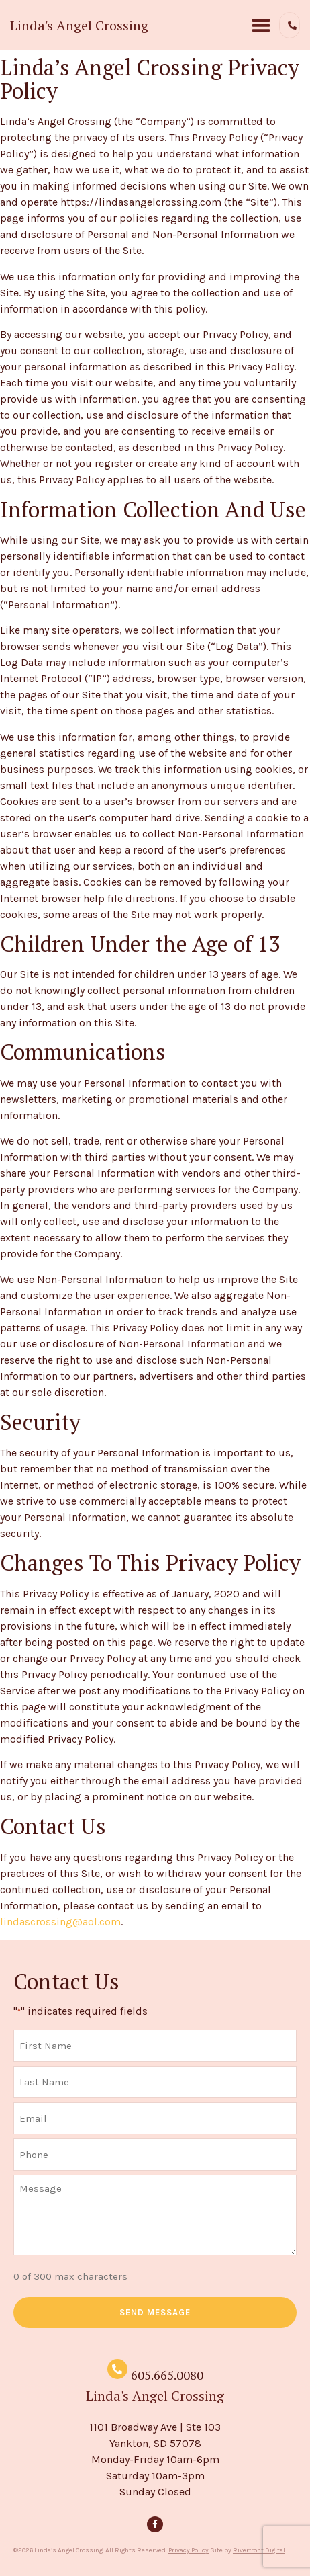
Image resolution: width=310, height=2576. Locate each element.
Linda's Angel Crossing (79, 25)
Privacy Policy (188, 2550)
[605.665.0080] (117, 2369)
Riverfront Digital (259, 2550)
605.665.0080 (167, 2375)
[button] (261, 25)
